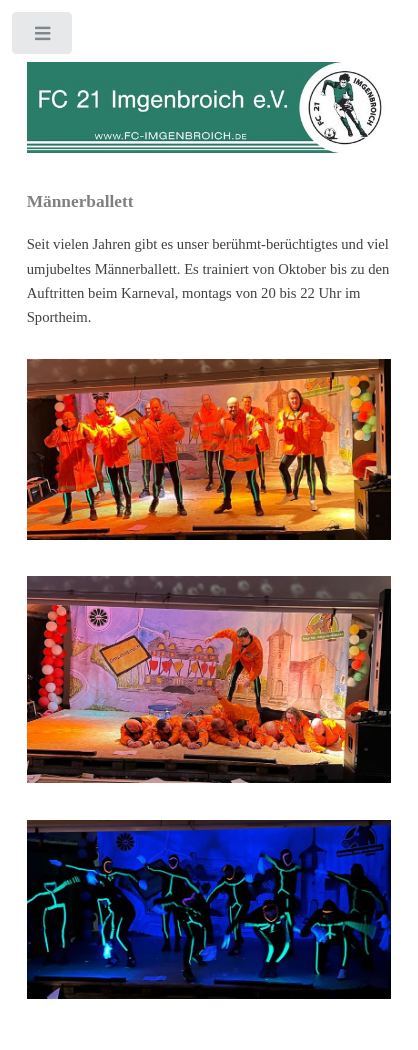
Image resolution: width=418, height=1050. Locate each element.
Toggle (43, 37)
